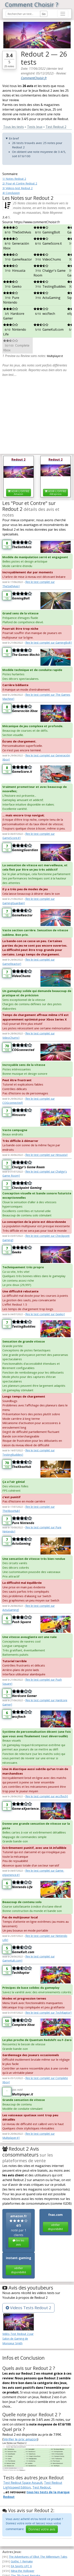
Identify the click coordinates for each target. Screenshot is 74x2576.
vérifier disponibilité (55, 2227)
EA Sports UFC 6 (21, 2566)
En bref (14, 138)
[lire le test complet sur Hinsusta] (46, 1155)
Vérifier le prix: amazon (20, 2439)
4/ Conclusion (11, 193)
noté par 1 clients (18, 2230)
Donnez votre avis (41, 2529)
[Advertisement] (37, 414)
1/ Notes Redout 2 (14, 179)
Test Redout (41, 2487)
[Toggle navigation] (62, 14)
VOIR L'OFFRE (18, 492)
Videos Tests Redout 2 (28, 2307)
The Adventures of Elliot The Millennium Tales (38, 2557)
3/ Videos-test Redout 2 (17, 188)
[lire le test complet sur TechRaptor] (48, 2012)
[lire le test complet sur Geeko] (45, 1314)
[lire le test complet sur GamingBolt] (48, 642)
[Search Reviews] (23, 14)
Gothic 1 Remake (22, 2561)
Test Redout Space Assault (22, 2483)
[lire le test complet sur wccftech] (46, 1796)
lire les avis (18, 2242)
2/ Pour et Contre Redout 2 (19, 183)
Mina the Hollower (22, 2571)
